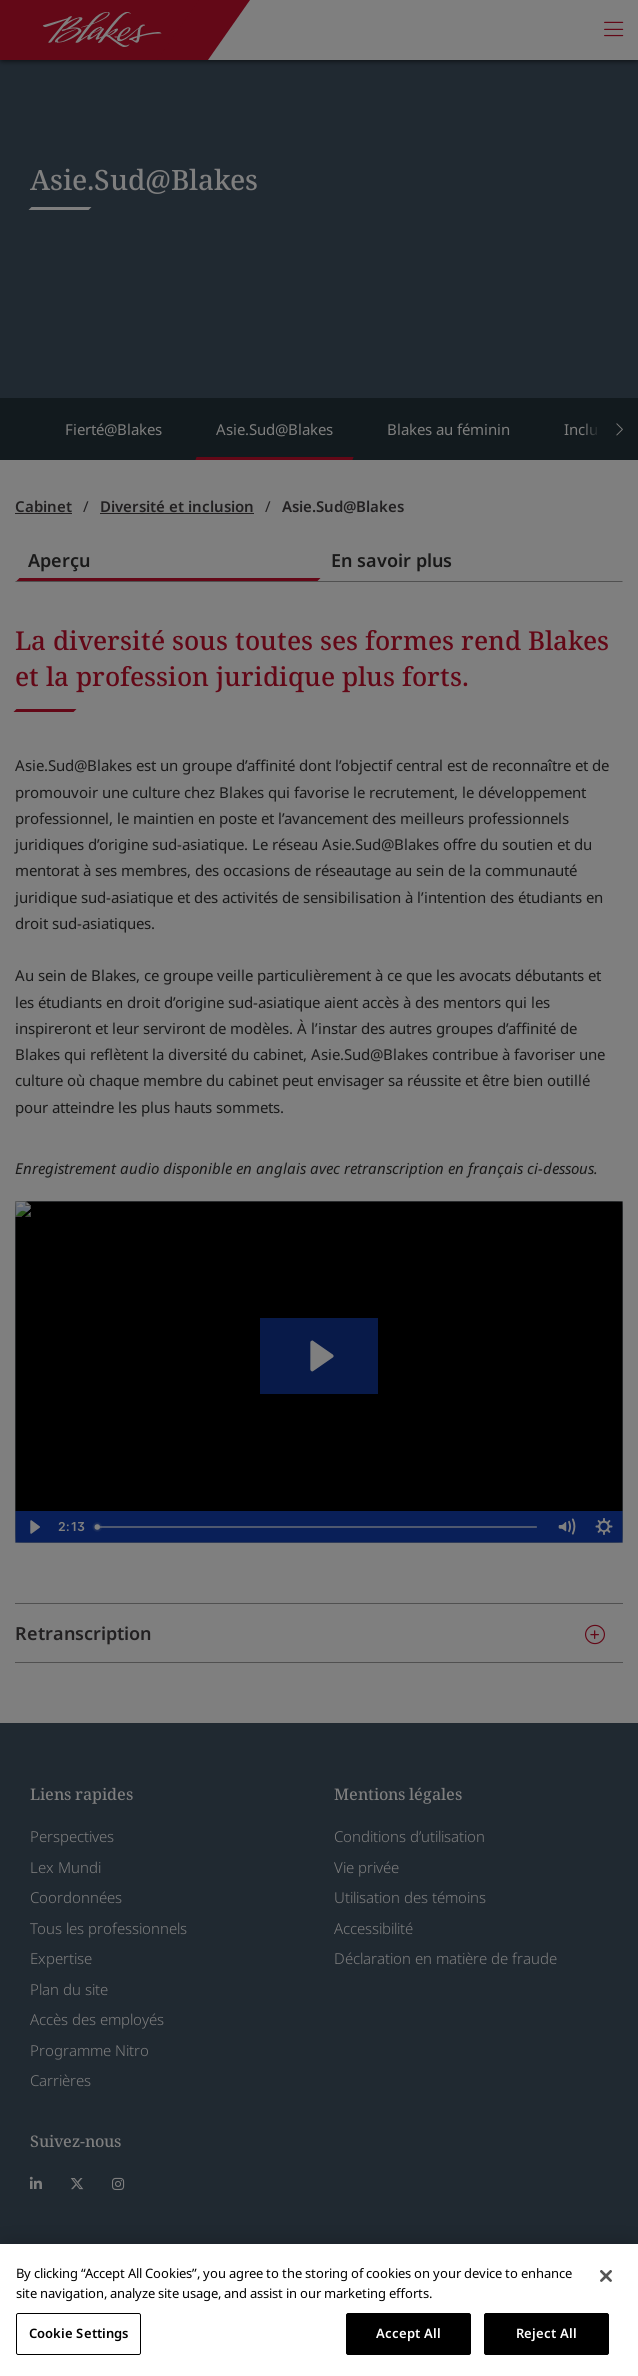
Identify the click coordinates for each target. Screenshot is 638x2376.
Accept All (408, 2333)
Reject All (546, 2333)
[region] (319, 2310)
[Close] (606, 2276)
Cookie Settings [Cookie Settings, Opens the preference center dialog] (79, 2333)
